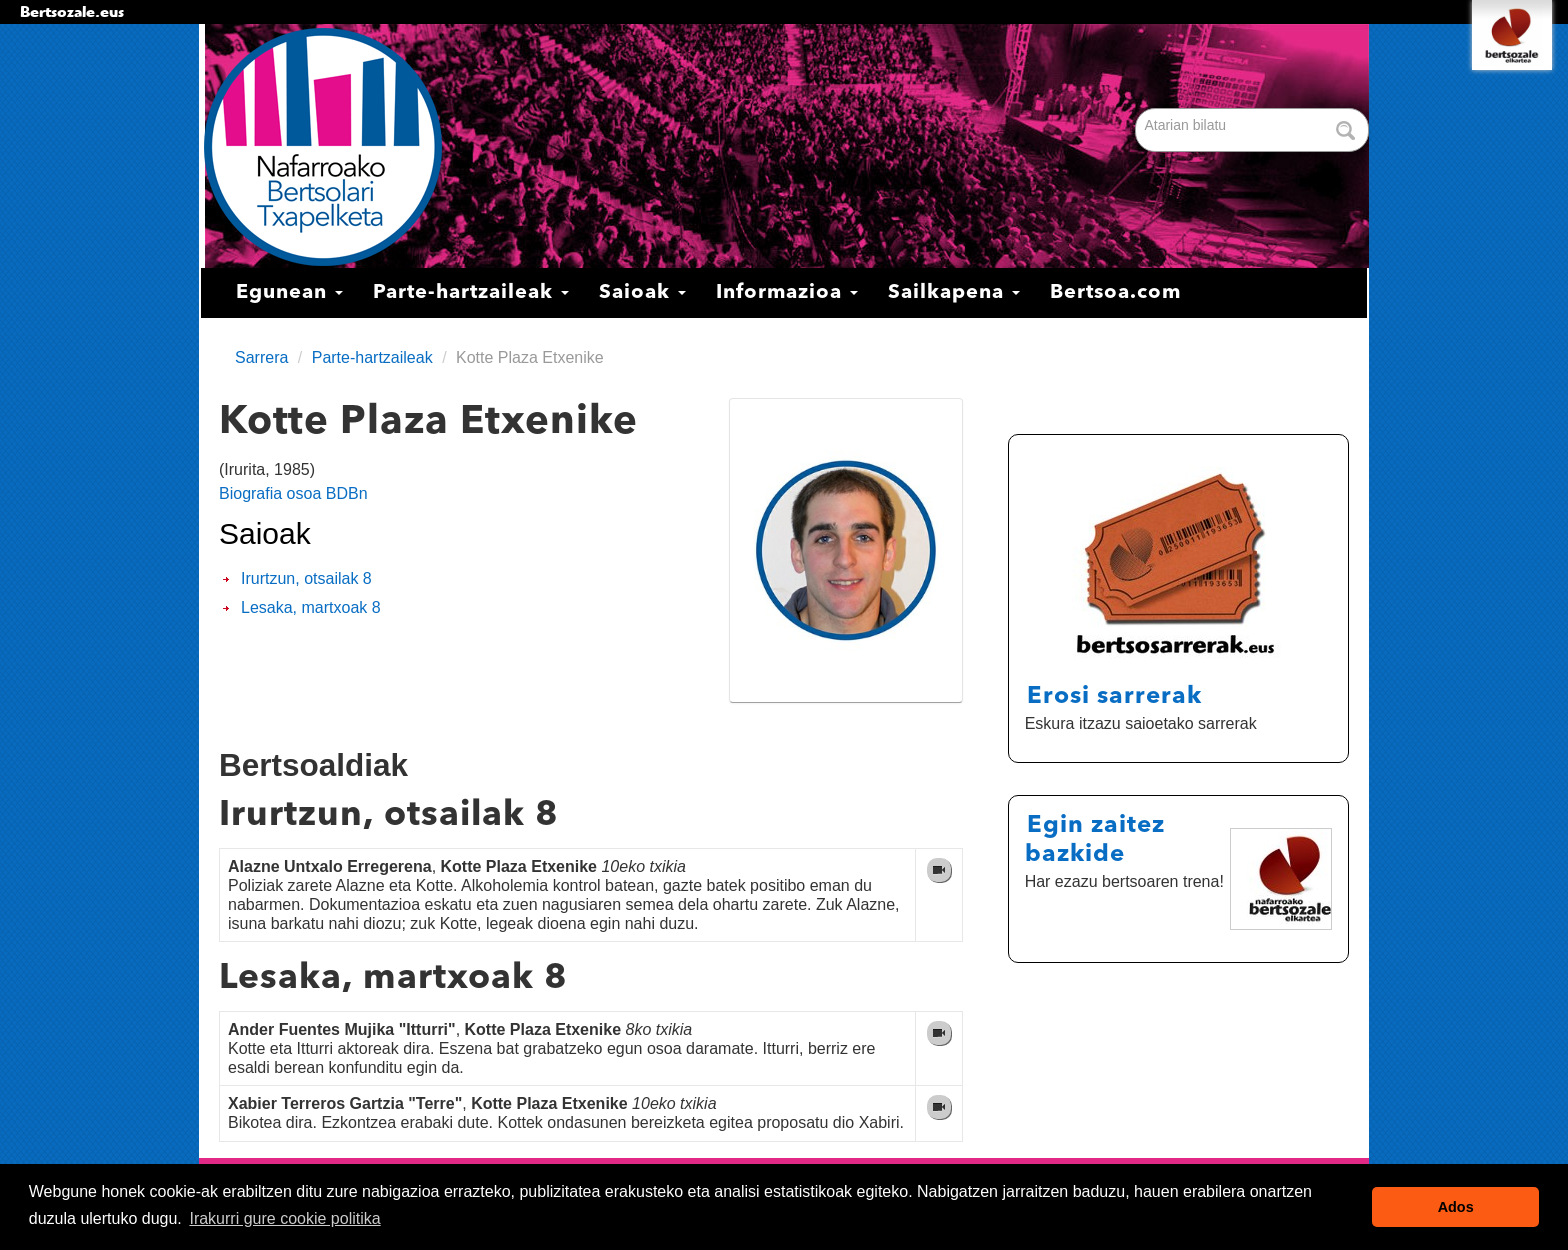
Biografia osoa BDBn (293, 493)
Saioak (642, 293)
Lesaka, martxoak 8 (311, 607)
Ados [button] (1456, 1207)
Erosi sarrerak (1114, 697)
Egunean (289, 293)
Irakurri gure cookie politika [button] (284, 1218)
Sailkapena (954, 293)
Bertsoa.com (1115, 293)
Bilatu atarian (1137, 109)
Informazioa (787, 293)
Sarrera (261, 357)
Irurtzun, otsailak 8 (306, 578)
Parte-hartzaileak (471, 293)
